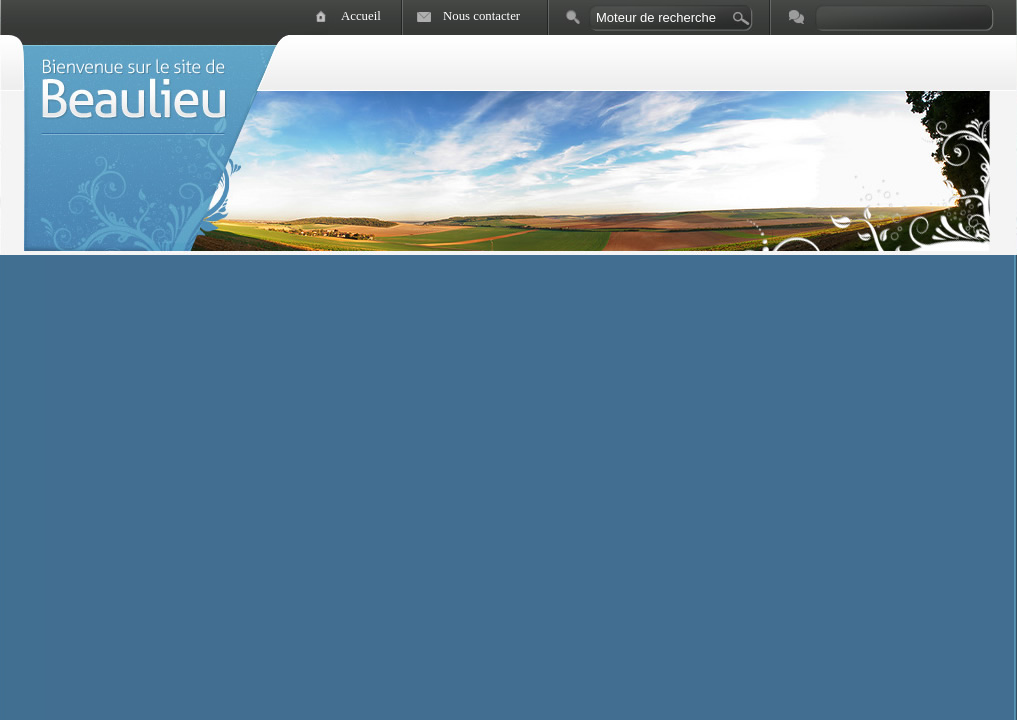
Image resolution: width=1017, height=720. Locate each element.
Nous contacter (481, 16)
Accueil (361, 16)
